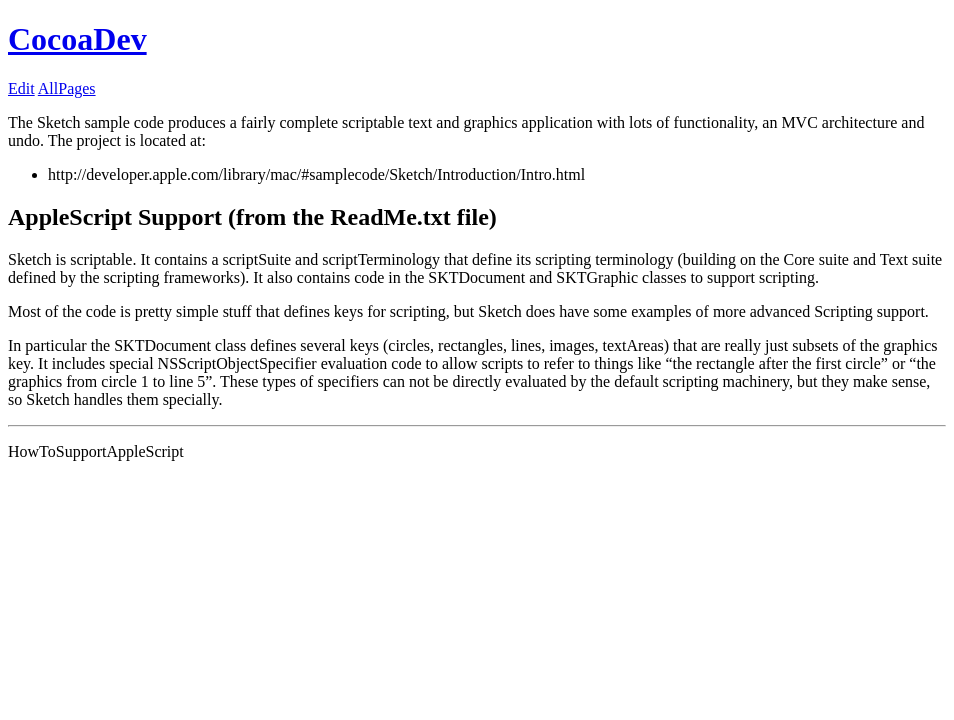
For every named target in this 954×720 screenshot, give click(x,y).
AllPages (67, 88)
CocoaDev (77, 39)
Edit (21, 88)
